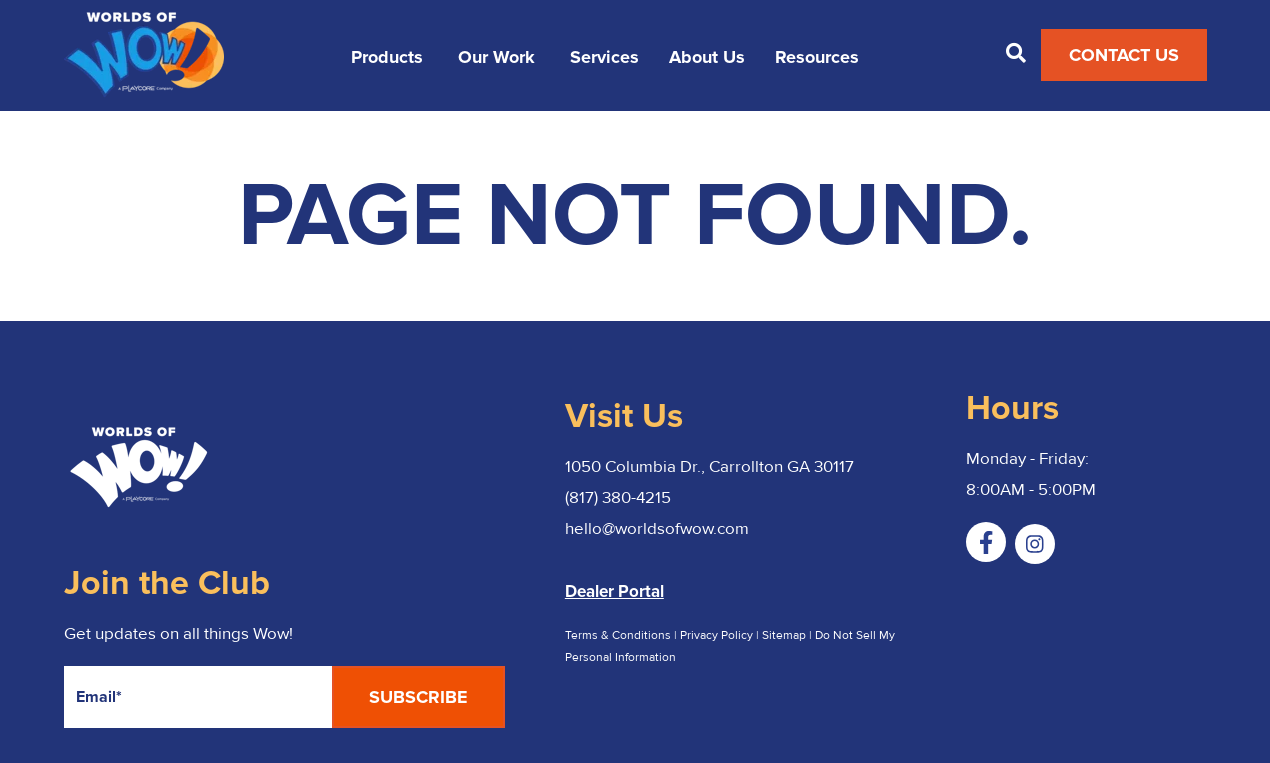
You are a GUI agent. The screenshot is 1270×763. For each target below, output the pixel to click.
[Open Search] (1016, 53)
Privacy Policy (716, 635)
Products (387, 58)
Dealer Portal (614, 591)
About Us (707, 58)
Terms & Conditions (618, 635)
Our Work (496, 58)
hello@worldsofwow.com (657, 528)
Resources (817, 58)
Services (604, 58)
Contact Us (1124, 55)
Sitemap (785, 635)
